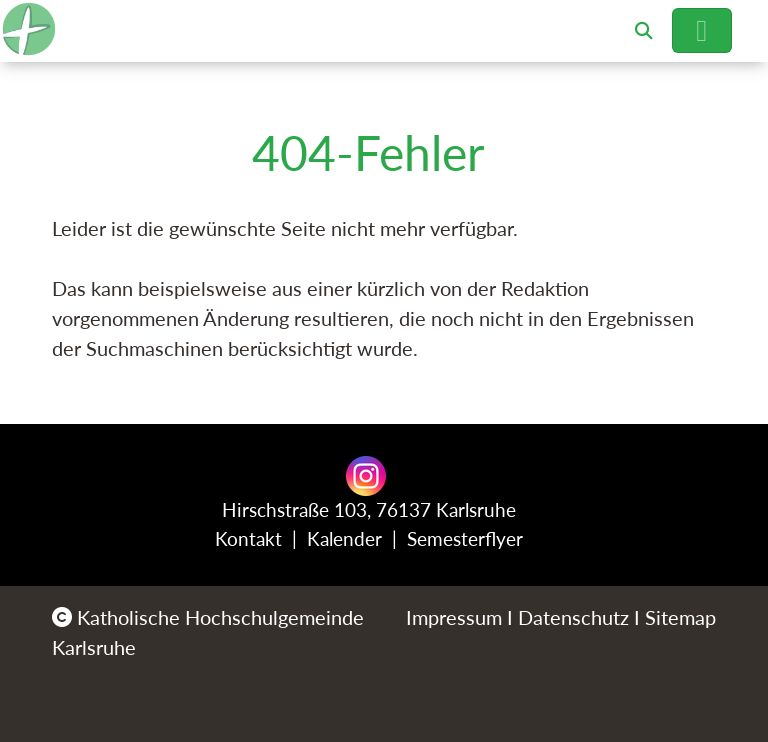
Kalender (344, 538)
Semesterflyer (465, 538)
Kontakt (248, 538)
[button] (644, 31)
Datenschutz (573, 617)
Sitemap (680, 617)
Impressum (454, 617)
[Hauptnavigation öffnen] (702, 30)
